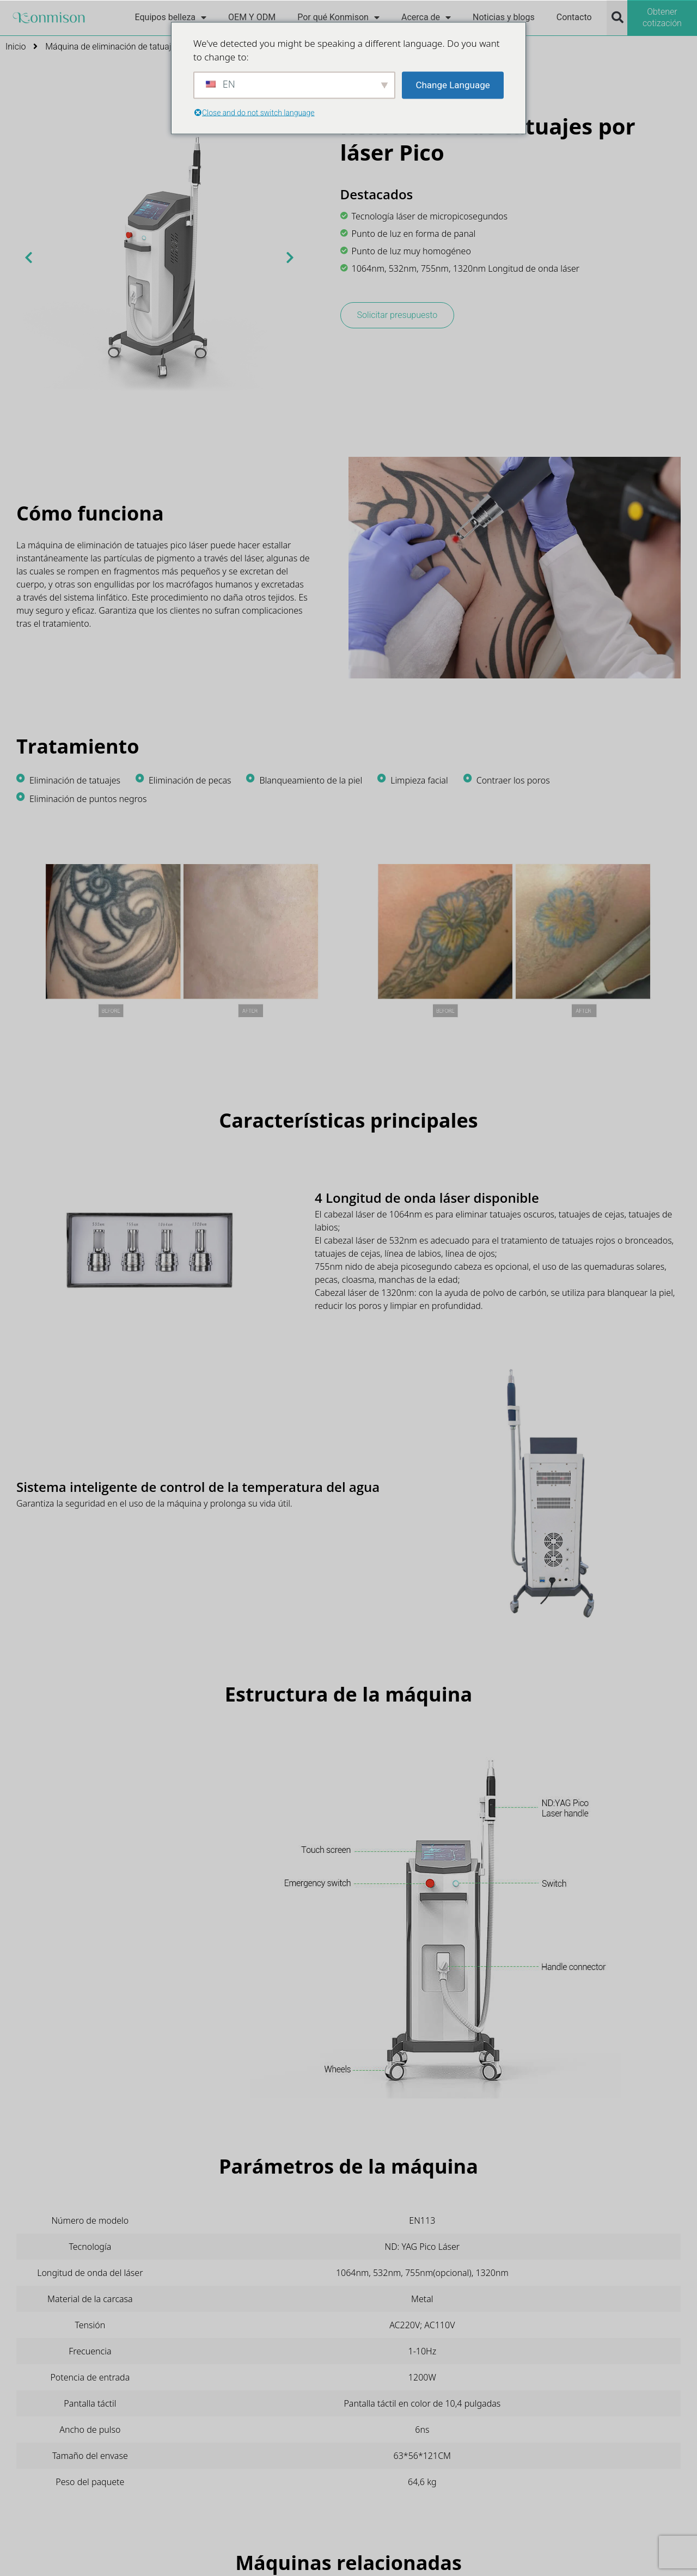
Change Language (452, 84)
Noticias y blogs (504, 17)
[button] (617, 17)
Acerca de (426, 17)
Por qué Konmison (338, 17)
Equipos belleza (170, 17)
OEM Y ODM (252, 17)
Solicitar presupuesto (397, 315)
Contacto (574, 17)
